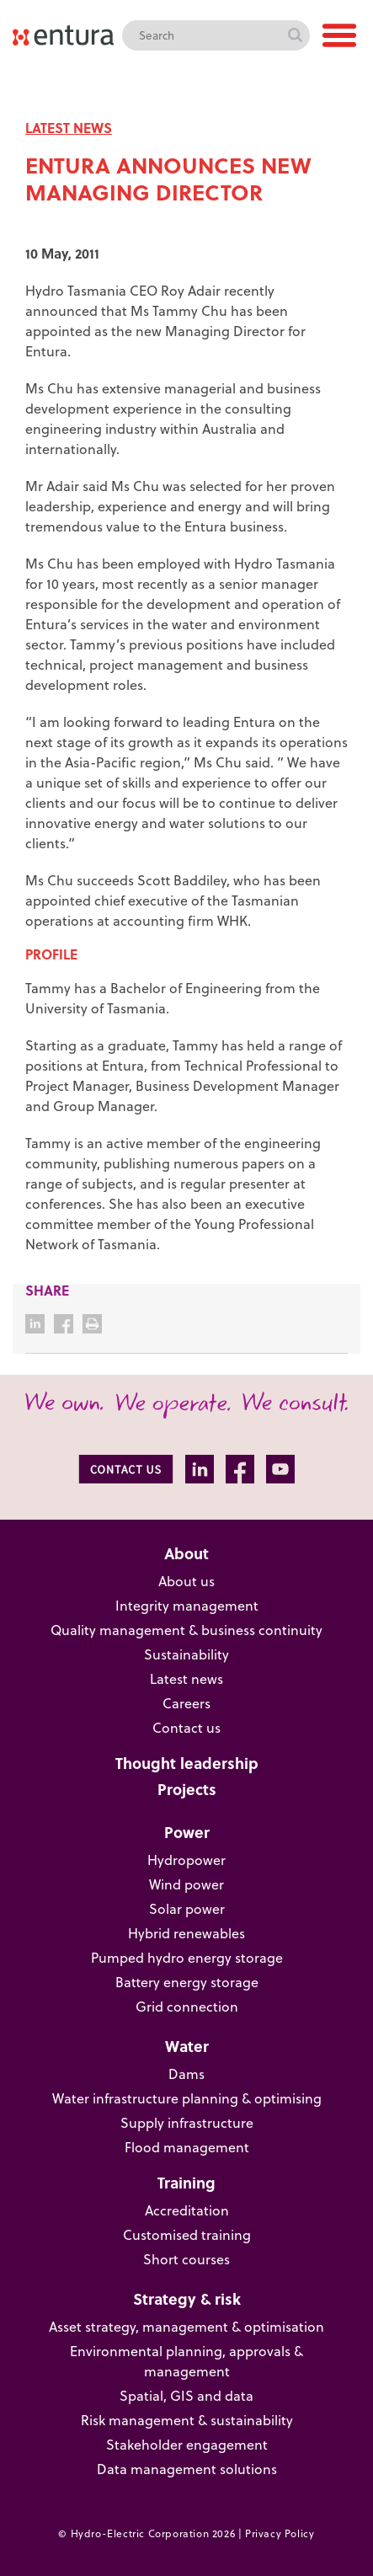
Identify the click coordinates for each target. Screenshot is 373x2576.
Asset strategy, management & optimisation (186, 2326)
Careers (186, 1703)
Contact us (186, 1727)
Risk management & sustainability (187, 2420)
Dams (186, 2074)
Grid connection (187, 2006)
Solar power (187, 1909)
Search (295, 35)
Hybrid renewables (186, 1933)
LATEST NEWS (68, 127)
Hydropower (186, 1860)
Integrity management (186, 1605)
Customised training (187, 2235)
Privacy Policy (279, 2533)
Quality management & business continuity (186, 1630)
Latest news (186, 1679)
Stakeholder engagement (187, 2444)
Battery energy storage (186, 1982)
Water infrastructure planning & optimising (187, 2098)
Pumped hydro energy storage (187, 1957)
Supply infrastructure (186, 2123)
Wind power (186, 1884)
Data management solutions (187, 2469)
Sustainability (186, 1654)
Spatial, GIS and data (186, 2395)
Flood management (187, 2147)
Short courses (186, 2259)
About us (186, 1581)
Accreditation (187, 2210)
